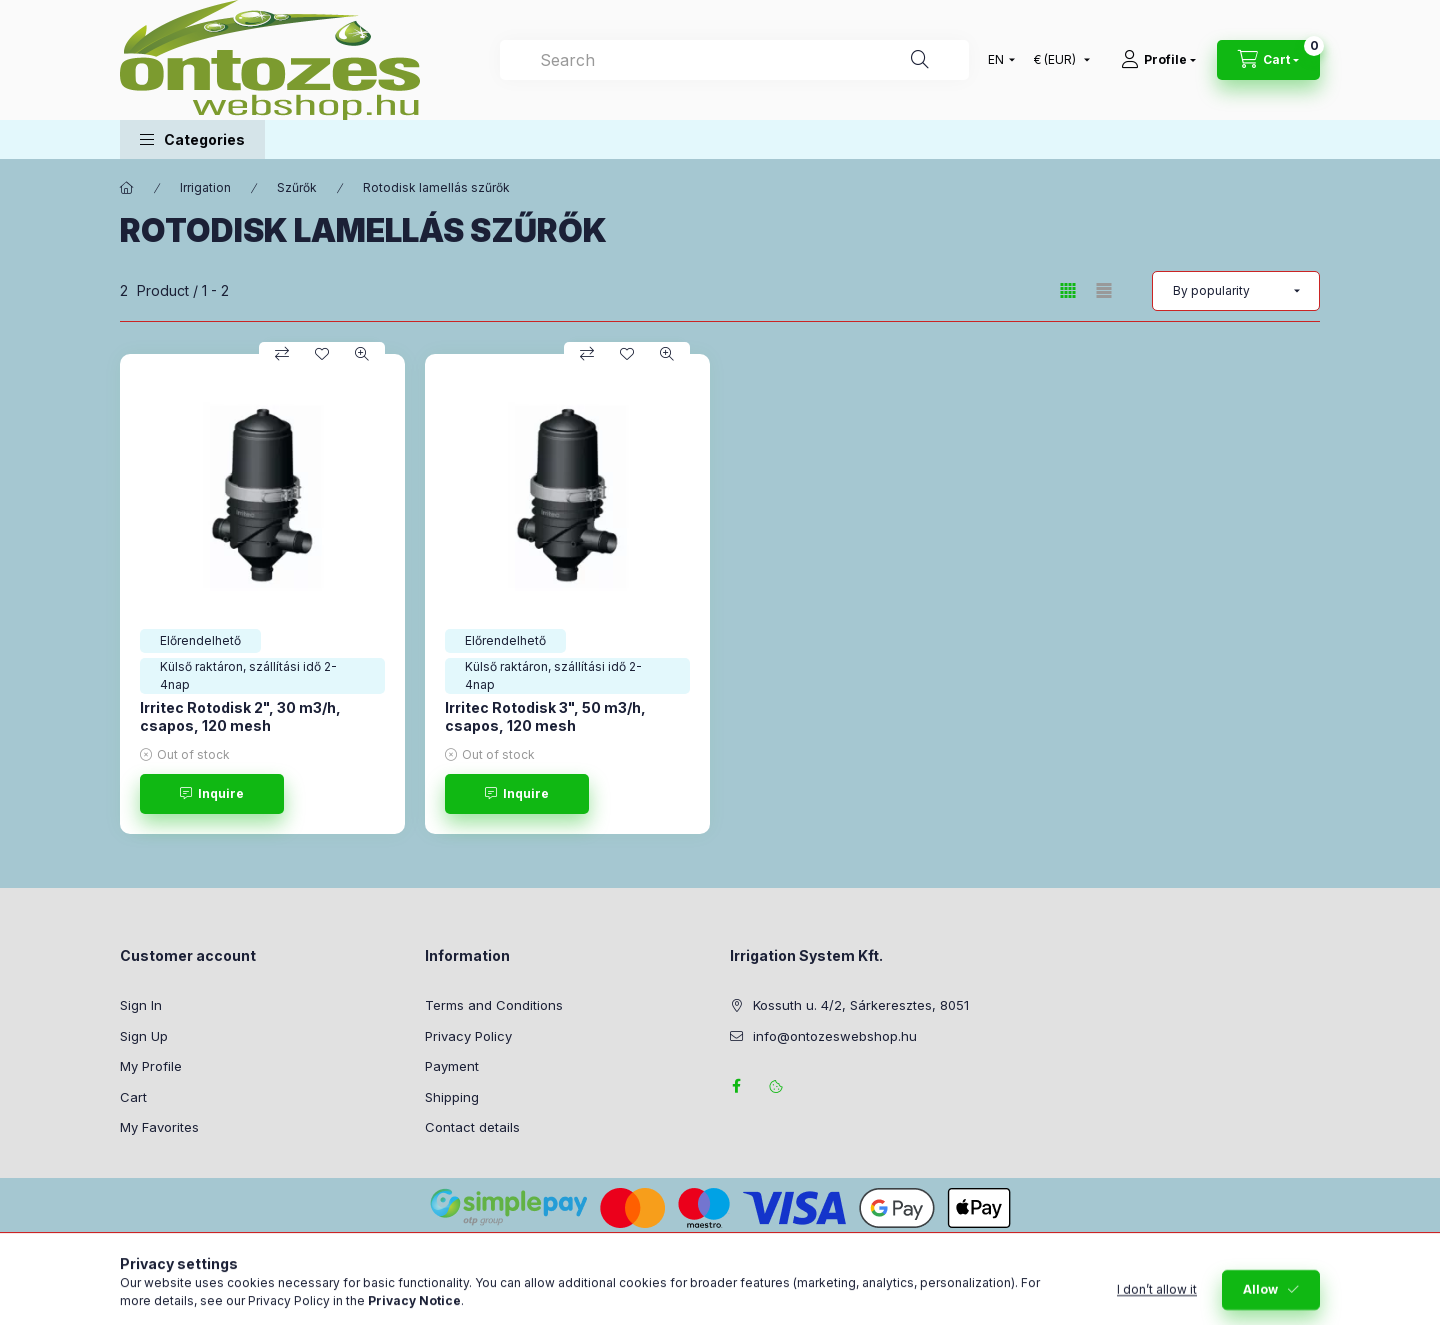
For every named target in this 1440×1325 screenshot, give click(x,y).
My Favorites (159, 1127)
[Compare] (282, 354)
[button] (192, 139)
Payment (452, 1066)
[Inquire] (212, 794)
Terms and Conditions (494, 1005)
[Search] (920, 60)
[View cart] (1268, 60)
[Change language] (997, 60)
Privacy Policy (468, 1036)
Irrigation (205, 187)
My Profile (151, 1066)
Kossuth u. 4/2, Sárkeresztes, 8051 (861, 1005)
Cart (133, 1097)
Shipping (452, 1097)
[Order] (1236, 291)
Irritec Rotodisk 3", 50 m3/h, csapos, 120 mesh (545, 716)
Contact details (472, 1127)
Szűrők (297, 187)
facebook (736, 1086)
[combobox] (734, 60)
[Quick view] (362, 354)
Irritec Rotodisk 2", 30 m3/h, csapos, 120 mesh (240, 716)
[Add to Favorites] (322, 354)
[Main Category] (127, 188)
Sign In (141, 1005)
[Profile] (1158, 60)
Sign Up (144, 1036)
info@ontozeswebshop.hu (835, 1036)
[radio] (1104, 290)
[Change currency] (1057, 60)
